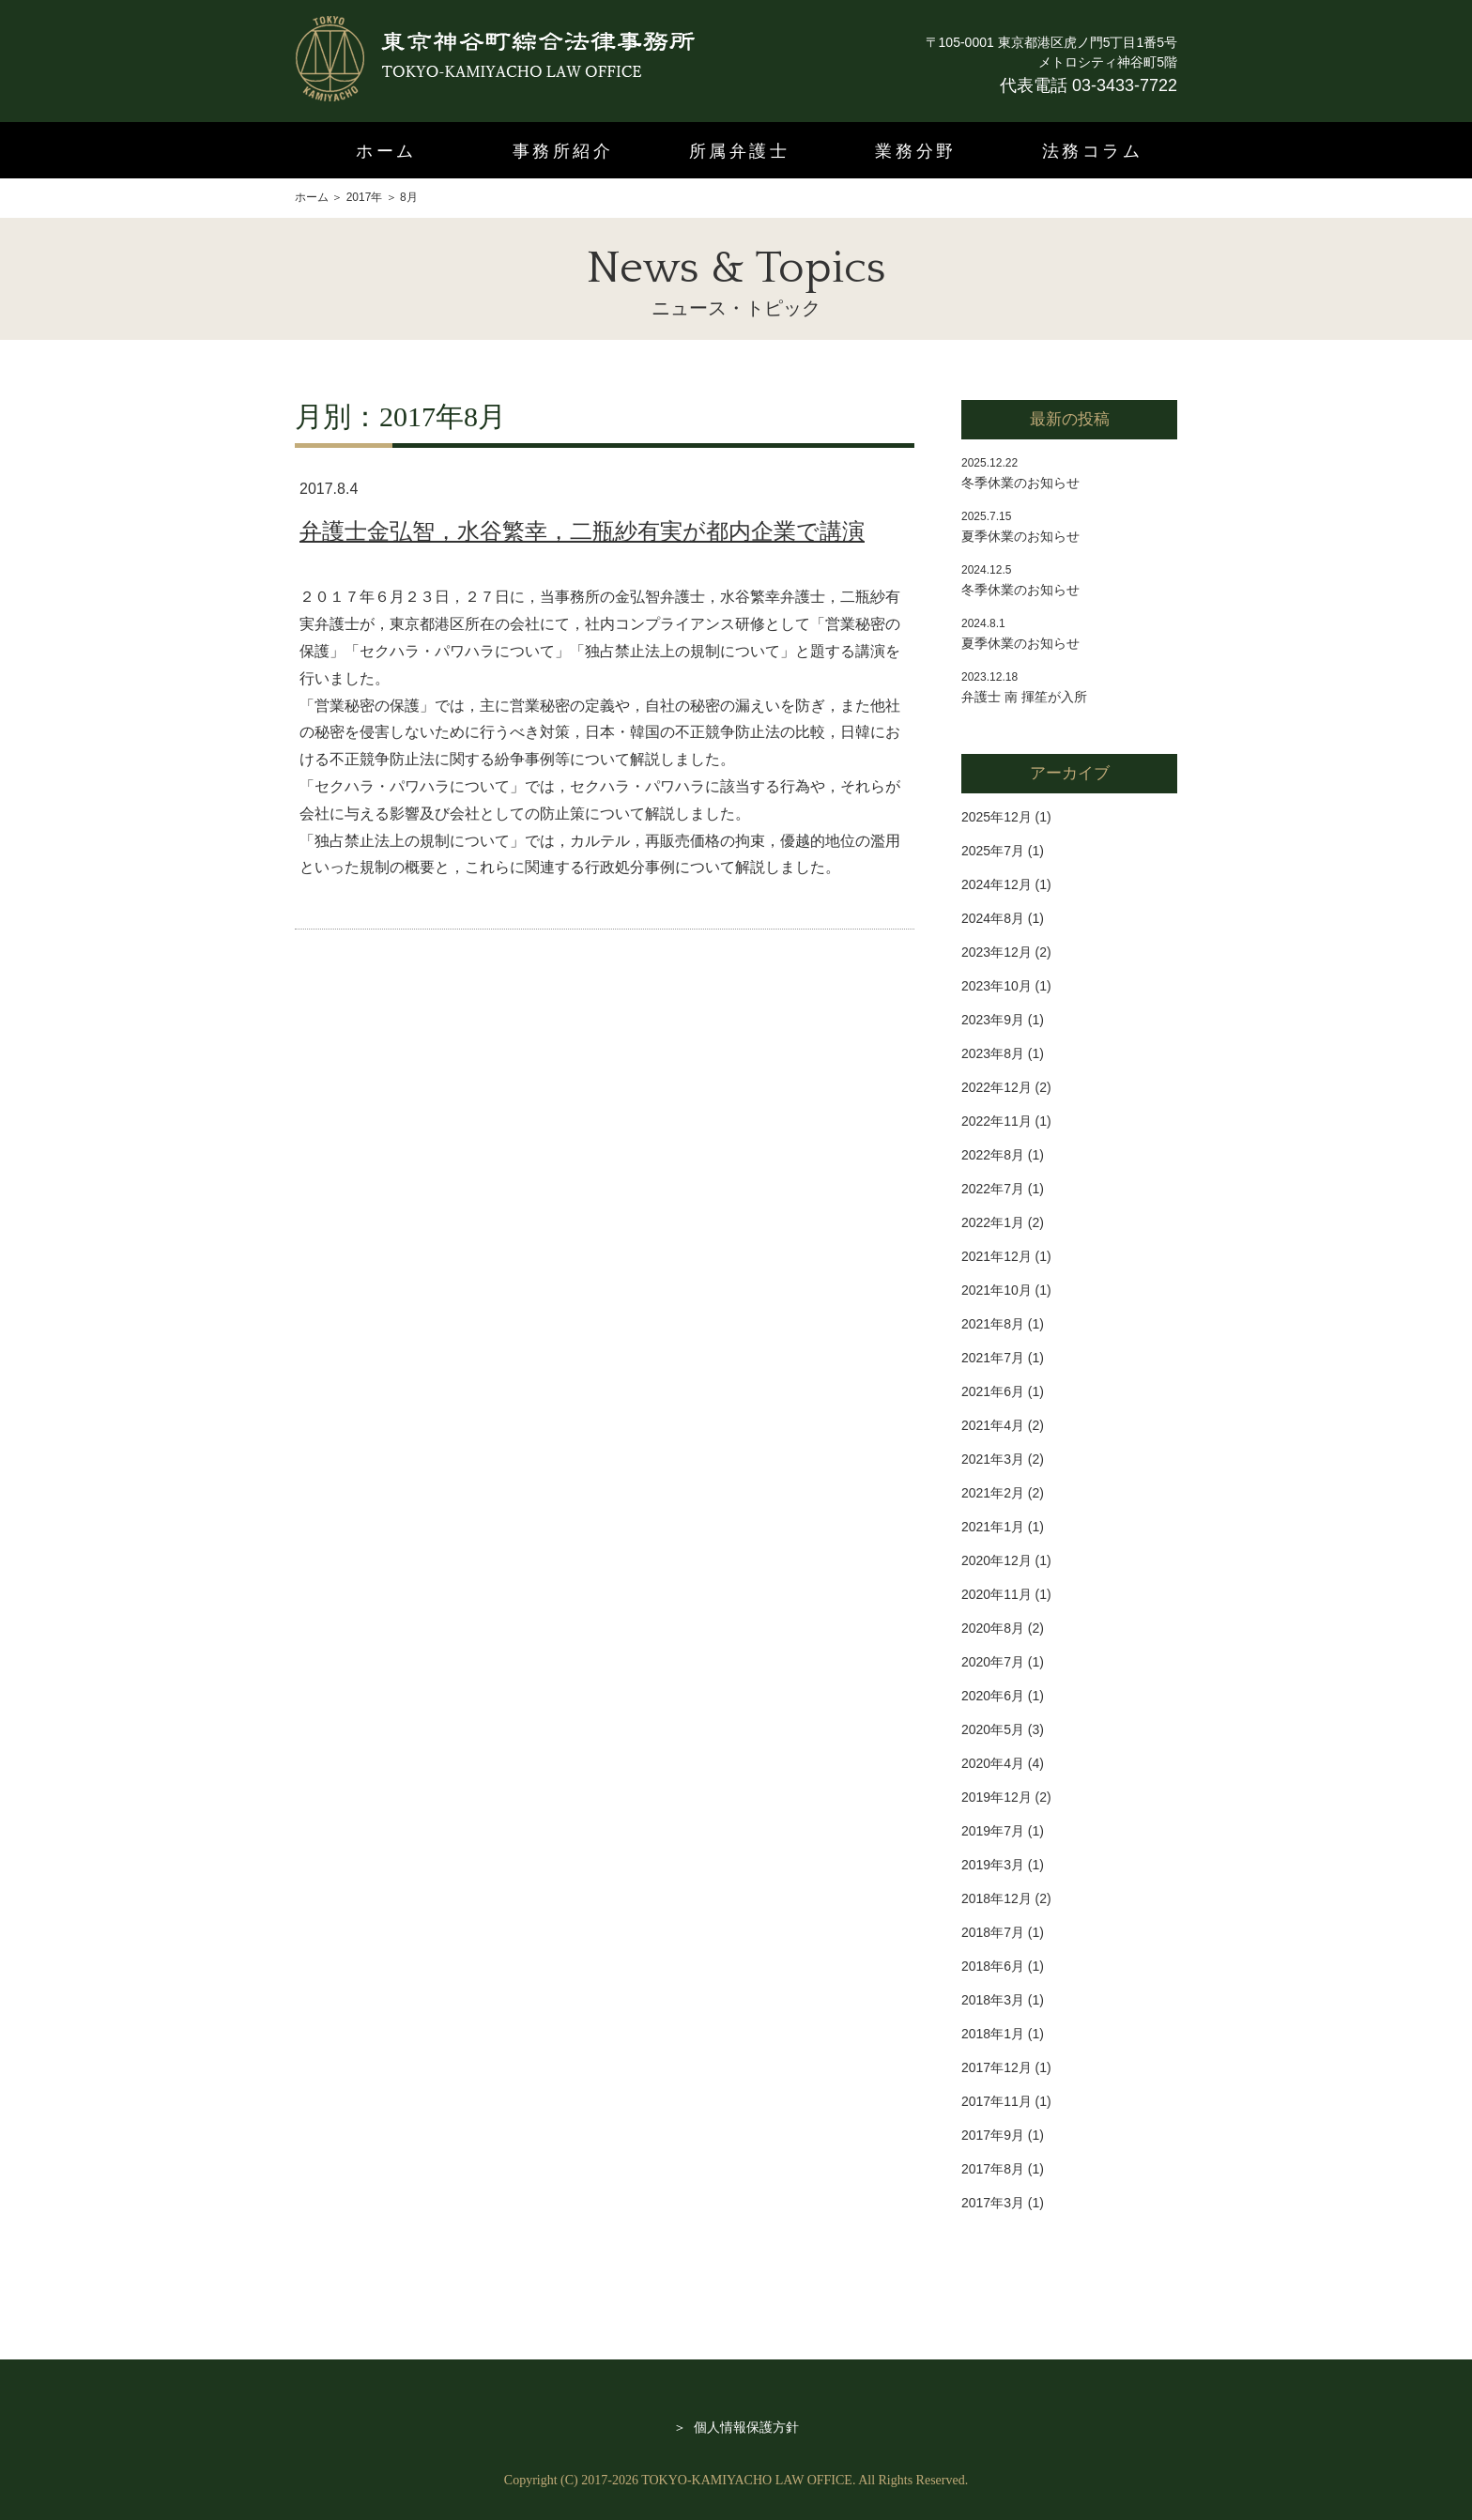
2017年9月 (992, 2135)
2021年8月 (992, 1323)
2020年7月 (992, 1661)
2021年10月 (996, 1290)
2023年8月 (992, 1053)
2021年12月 (996, 1256)
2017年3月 (992, 2202)
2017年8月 (992, 2168)
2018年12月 (996, 1898)
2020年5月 (992, 1729)
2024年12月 (996, 884)
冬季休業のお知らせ (1020, 482)
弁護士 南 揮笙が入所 (1024, 696)
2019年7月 (992, 1830)
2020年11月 (996, 1594)
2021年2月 (992, 1492)
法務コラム (1092, 151)
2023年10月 (996, 985)
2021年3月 (992, 1459)
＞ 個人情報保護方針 (736, 2427)
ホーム (386, 151)
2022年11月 (996, 1121)
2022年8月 (992, 1154)
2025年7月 (992, 850)
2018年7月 (992, 1932)
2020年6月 (992, 1695)
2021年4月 (992, 1425)
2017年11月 (996, 2101)
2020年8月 (992, 1628)
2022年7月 (992, 1188)
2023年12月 (996, 952)
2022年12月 (996, 1087)
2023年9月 (992, 1019)
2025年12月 (996, 816)
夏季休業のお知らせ (1020, 536)
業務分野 (915, 151)
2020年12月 (996, 1560)
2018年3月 (992, 1999)
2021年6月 (992, 1391)
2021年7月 (992, 1357)
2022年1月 (992, 1222)
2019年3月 (992, 1864)
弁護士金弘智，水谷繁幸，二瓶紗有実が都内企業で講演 (582, 531)
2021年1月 (992, 1526)
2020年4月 (992, 1763)
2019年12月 (996, 1797)
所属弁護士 (739, 151)
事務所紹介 (563, 151)
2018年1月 (992, 2033)
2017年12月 (996, 2067)
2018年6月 (992, 1966)
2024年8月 (992, 918)
